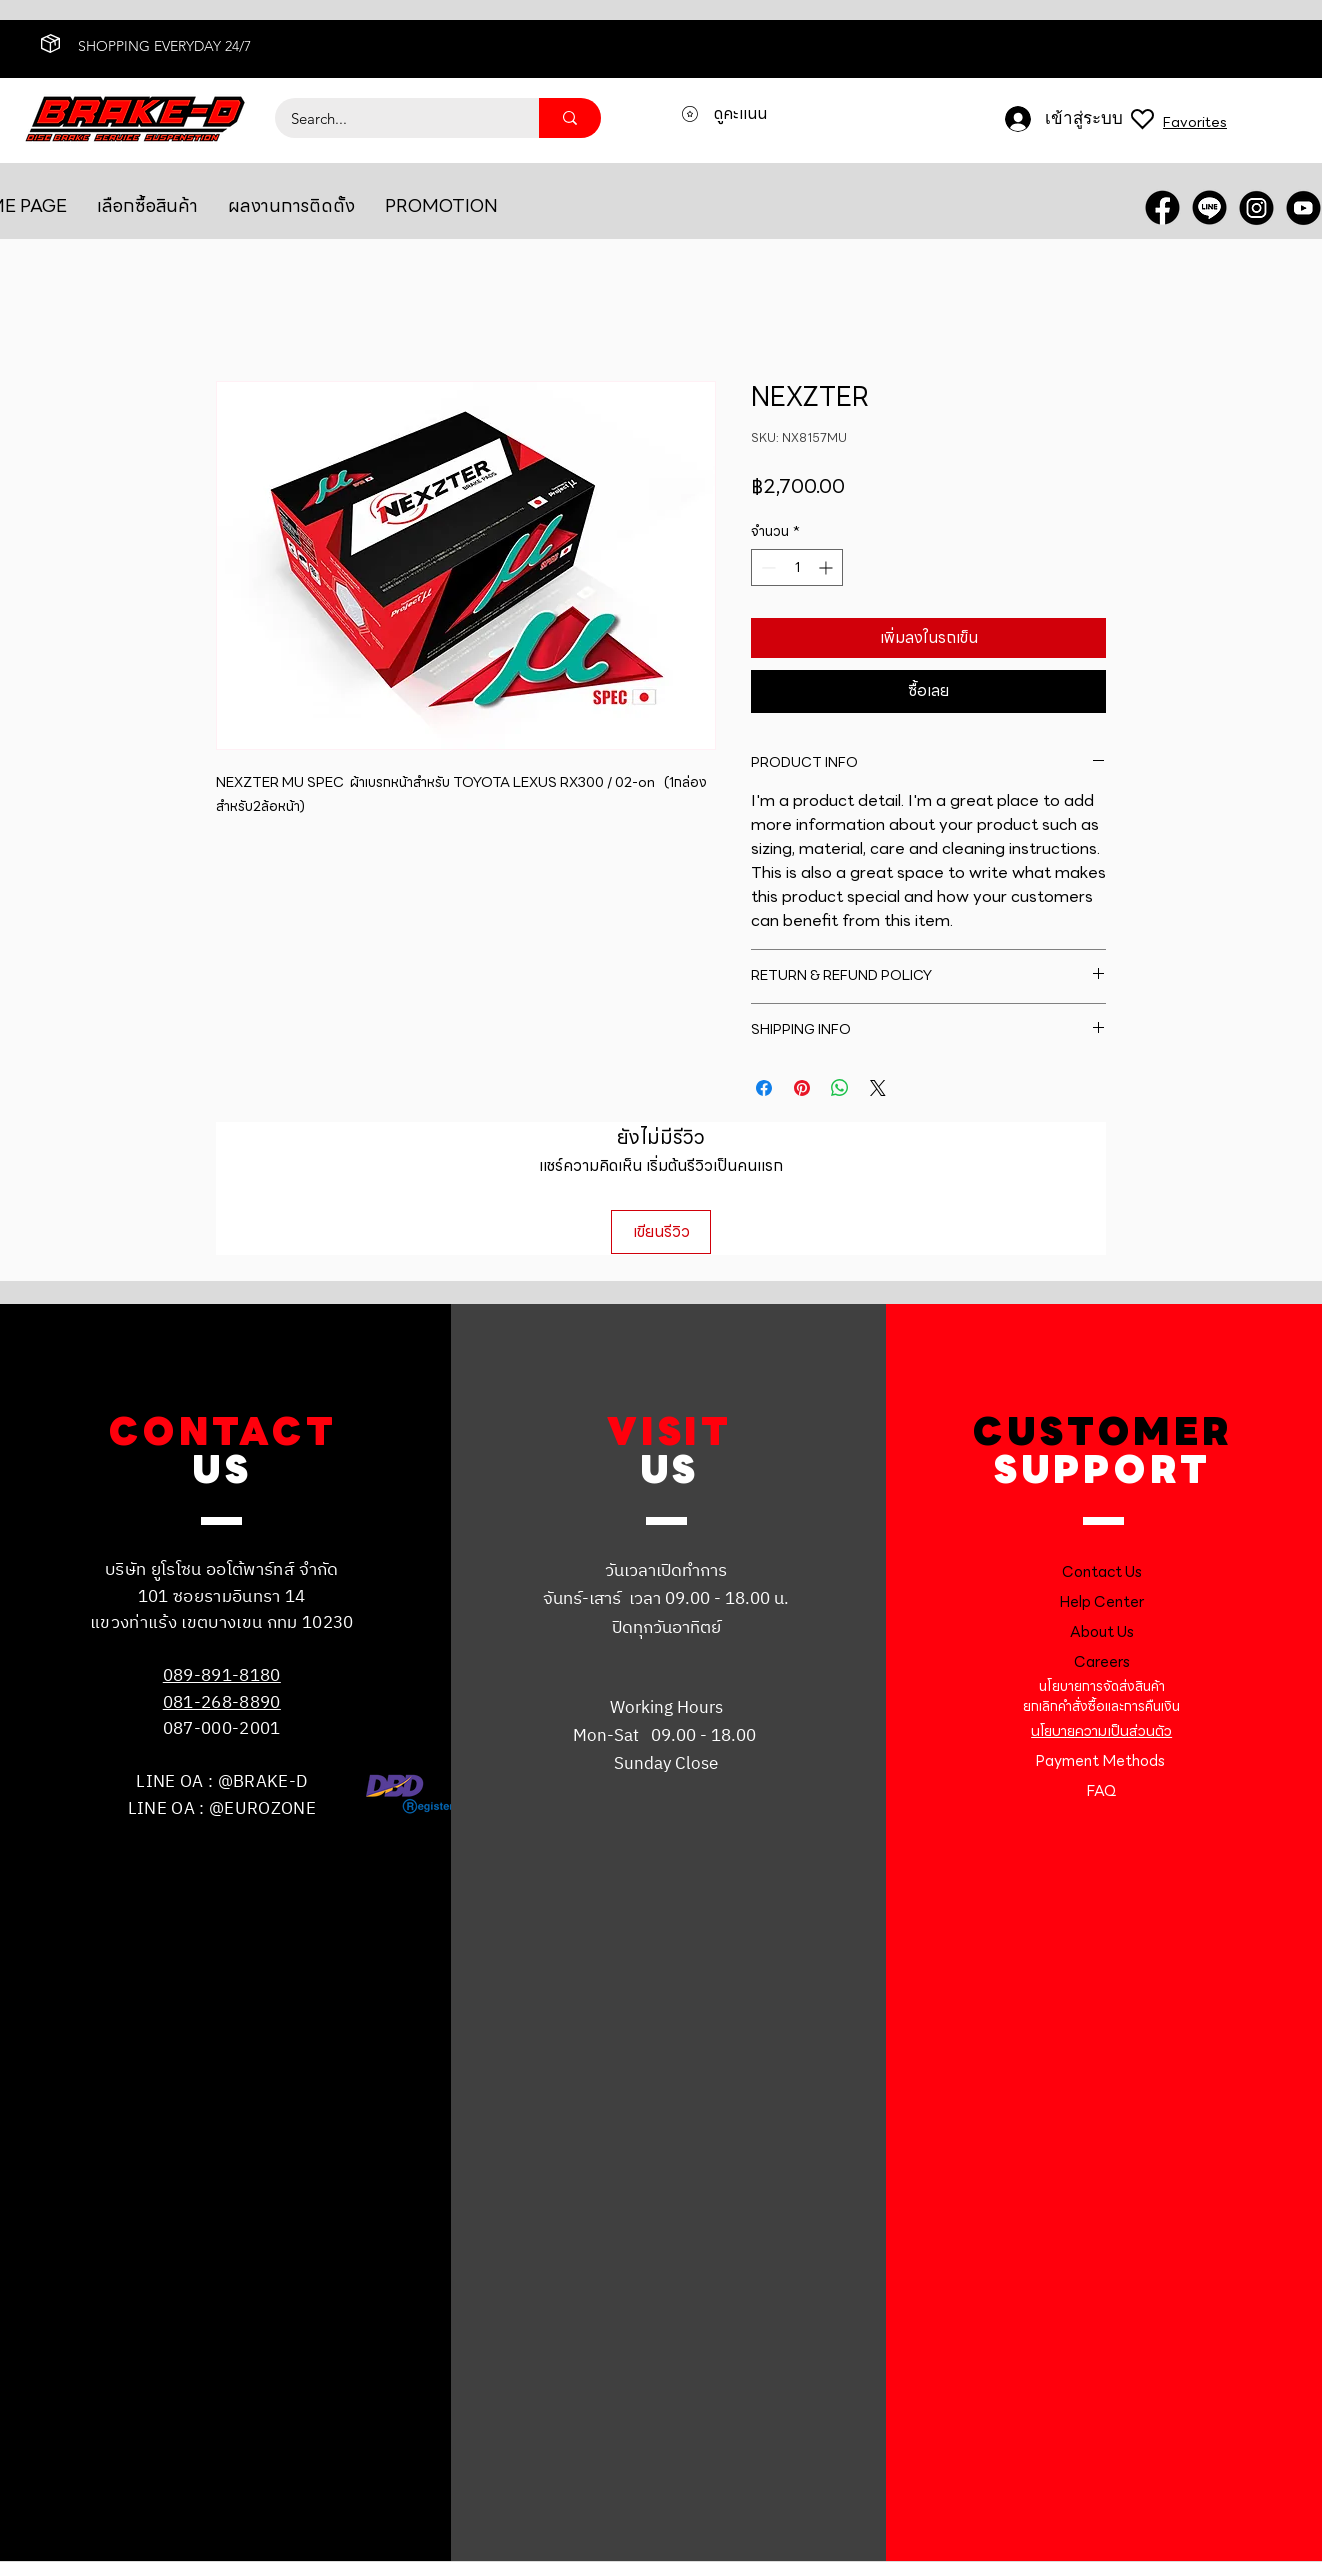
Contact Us (1102, 1572)
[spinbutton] (797, 567)
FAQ (1101, 1791)
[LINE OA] (1209, 207)
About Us (1102, 1632)
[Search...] (394, 118)
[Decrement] (766, 567)
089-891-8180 (222, 1676)
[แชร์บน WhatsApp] (840, 1088)
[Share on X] (878, 1088)
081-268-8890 (222, 1703)
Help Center (1101, 1602)
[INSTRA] (1256, 207)
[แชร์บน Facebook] (764, 1088)
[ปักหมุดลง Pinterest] (802, 1088)
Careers (1102, 1662)
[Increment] (827, 567)
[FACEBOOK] (1162, 207)
